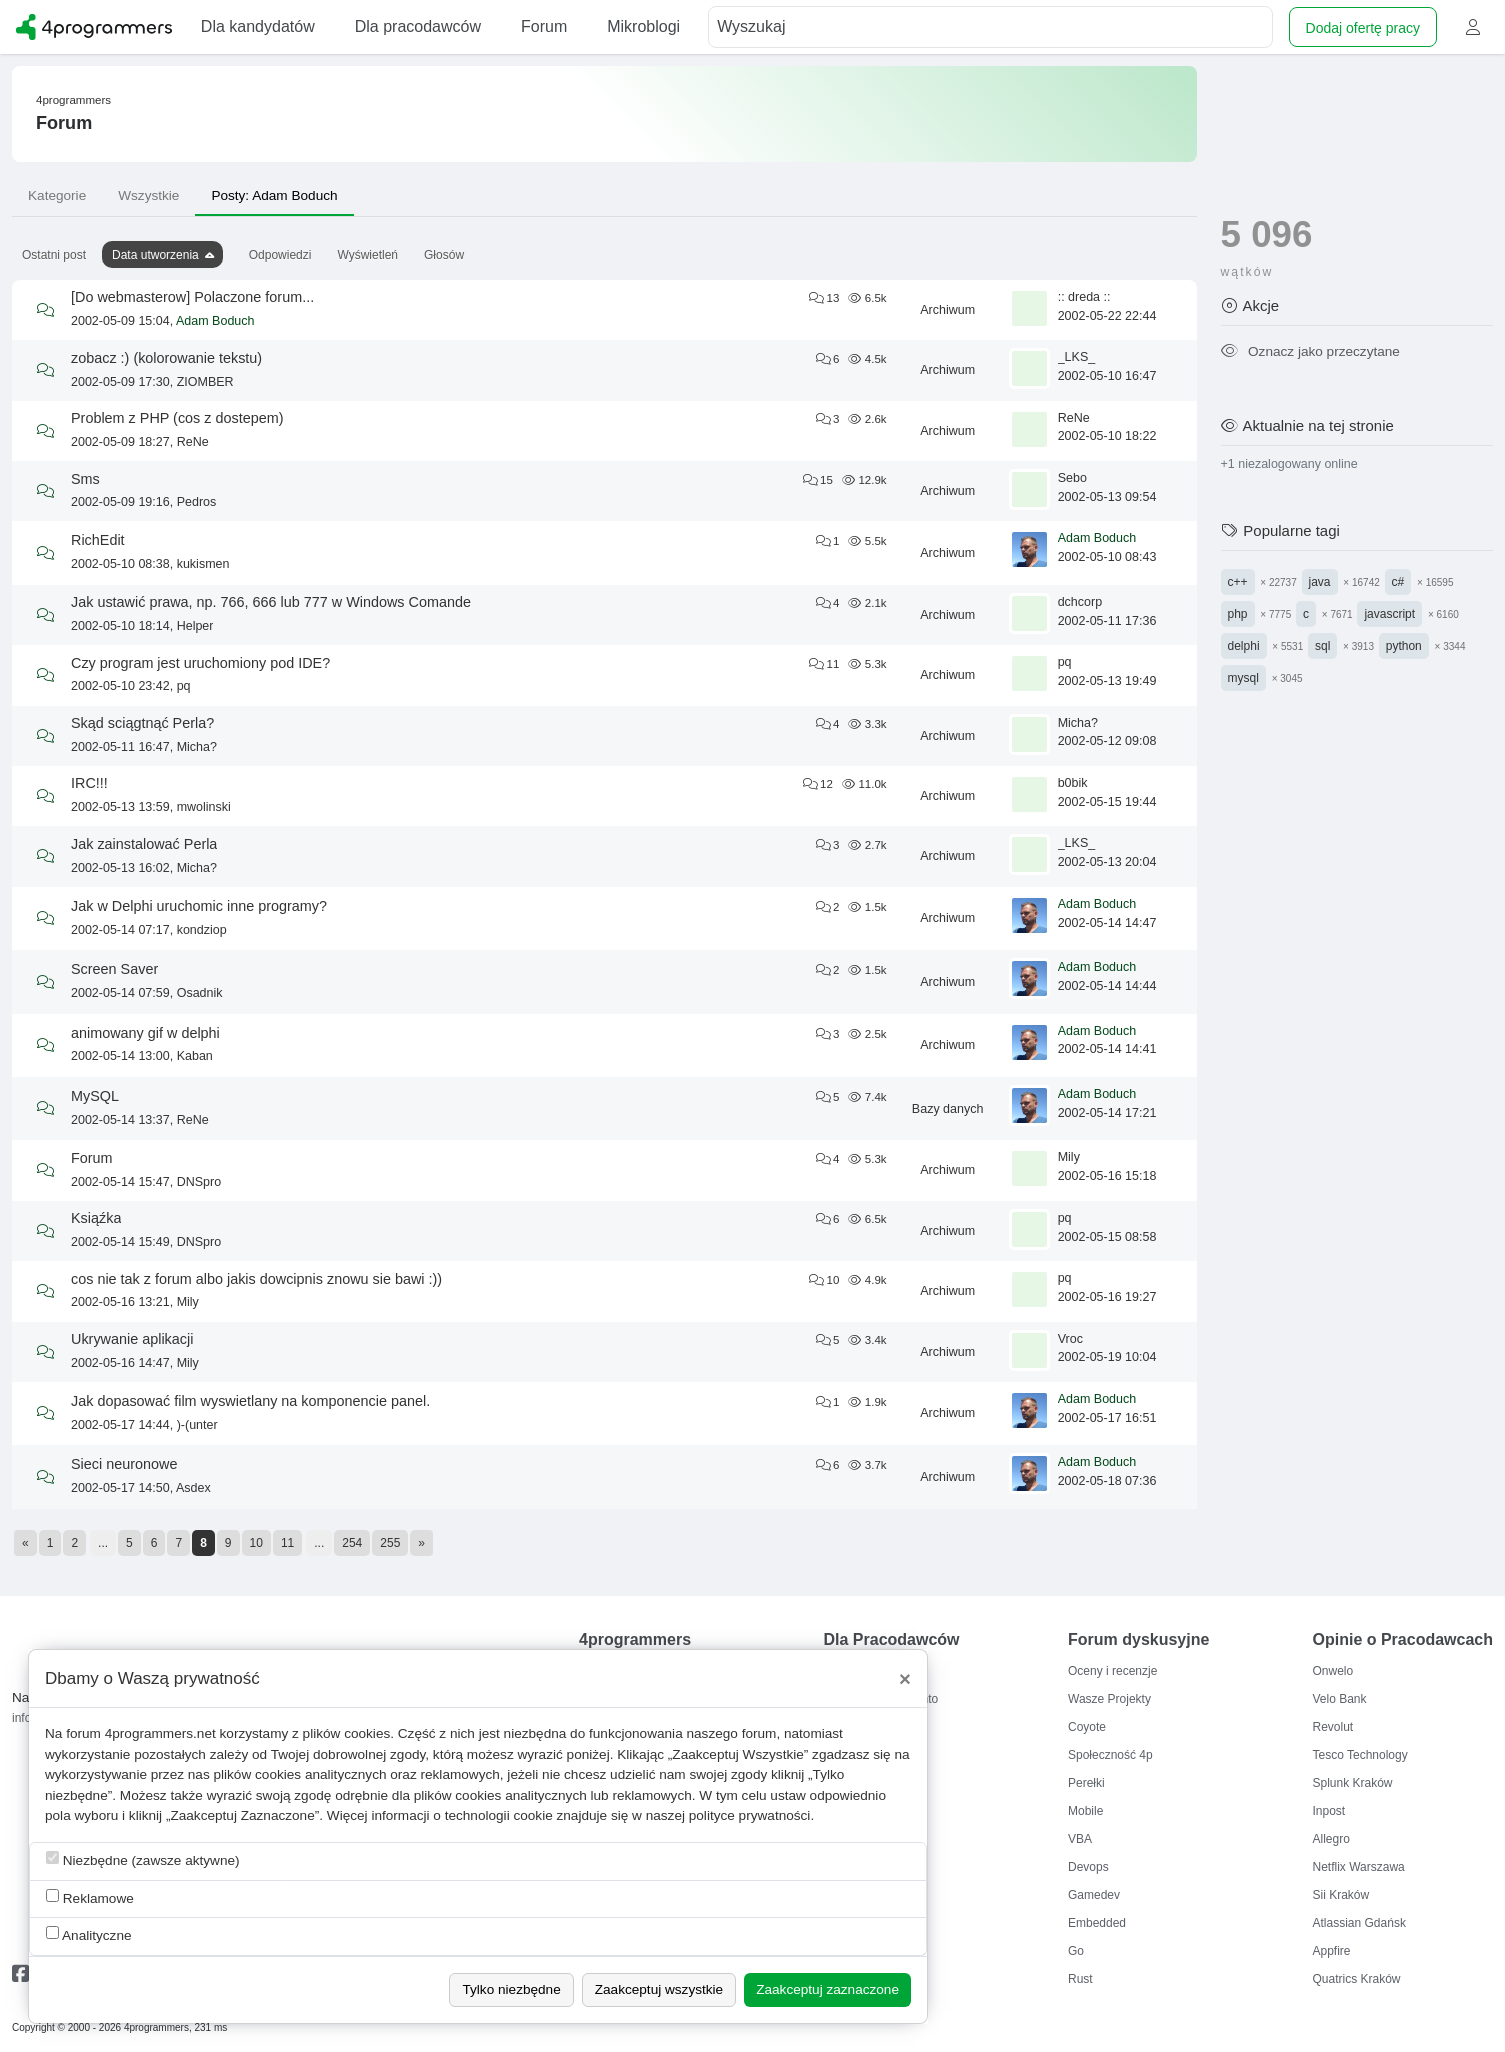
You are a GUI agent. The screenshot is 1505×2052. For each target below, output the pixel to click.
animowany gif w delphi (145, 1033)
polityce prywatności (750, 1815)
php (1238, 614)
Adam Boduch (215, 321)
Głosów (444, 255)
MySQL (95, 1096)
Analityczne (89, 1934)
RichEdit (98, 540)
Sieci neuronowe (124, 1464)
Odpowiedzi (280, 255)
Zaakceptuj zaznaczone (827, 1989)
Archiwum (947, 310)
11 (287, 1543)
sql (1322, 646)
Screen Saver (114, 969)
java (1320, 582)
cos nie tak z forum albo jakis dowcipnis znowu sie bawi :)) (256, 1279)
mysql (1243, 678)
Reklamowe (90, 1897)
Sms (85, 479)
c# (1398, 582)
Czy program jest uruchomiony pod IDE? (200, 663)
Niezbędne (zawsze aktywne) (143, 1859)
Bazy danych (948, 1109)
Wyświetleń (367, 255)
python (1404, 646)
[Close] (905, 1679)
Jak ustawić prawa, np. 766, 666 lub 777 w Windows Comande (271, 602)
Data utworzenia (155, 255)
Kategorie (57, 195)
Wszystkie (148, 195)
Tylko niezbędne (511, 1989)
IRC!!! (89, 783)
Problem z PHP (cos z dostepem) (177, 418)
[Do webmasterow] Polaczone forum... (192, 297)
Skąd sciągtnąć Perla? (142, 723)
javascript (1389, 614)
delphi (1244, 646)
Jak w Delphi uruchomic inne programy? (199, 906)
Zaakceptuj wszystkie (659, 1989)
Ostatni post (54, 255)
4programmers (73, 100)
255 (390, 1543)
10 (256, 1543)
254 (352, 1543)
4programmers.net (160, 1733)
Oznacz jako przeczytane (1310, 351)
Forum (92, 1158)
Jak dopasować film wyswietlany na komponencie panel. (250, 1401)
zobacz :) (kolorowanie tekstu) (166, 358)
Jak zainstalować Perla (144, 844)
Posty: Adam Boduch (274, 195)
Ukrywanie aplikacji (132, 1339)
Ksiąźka (96, 1218)
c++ (1238, 582)
